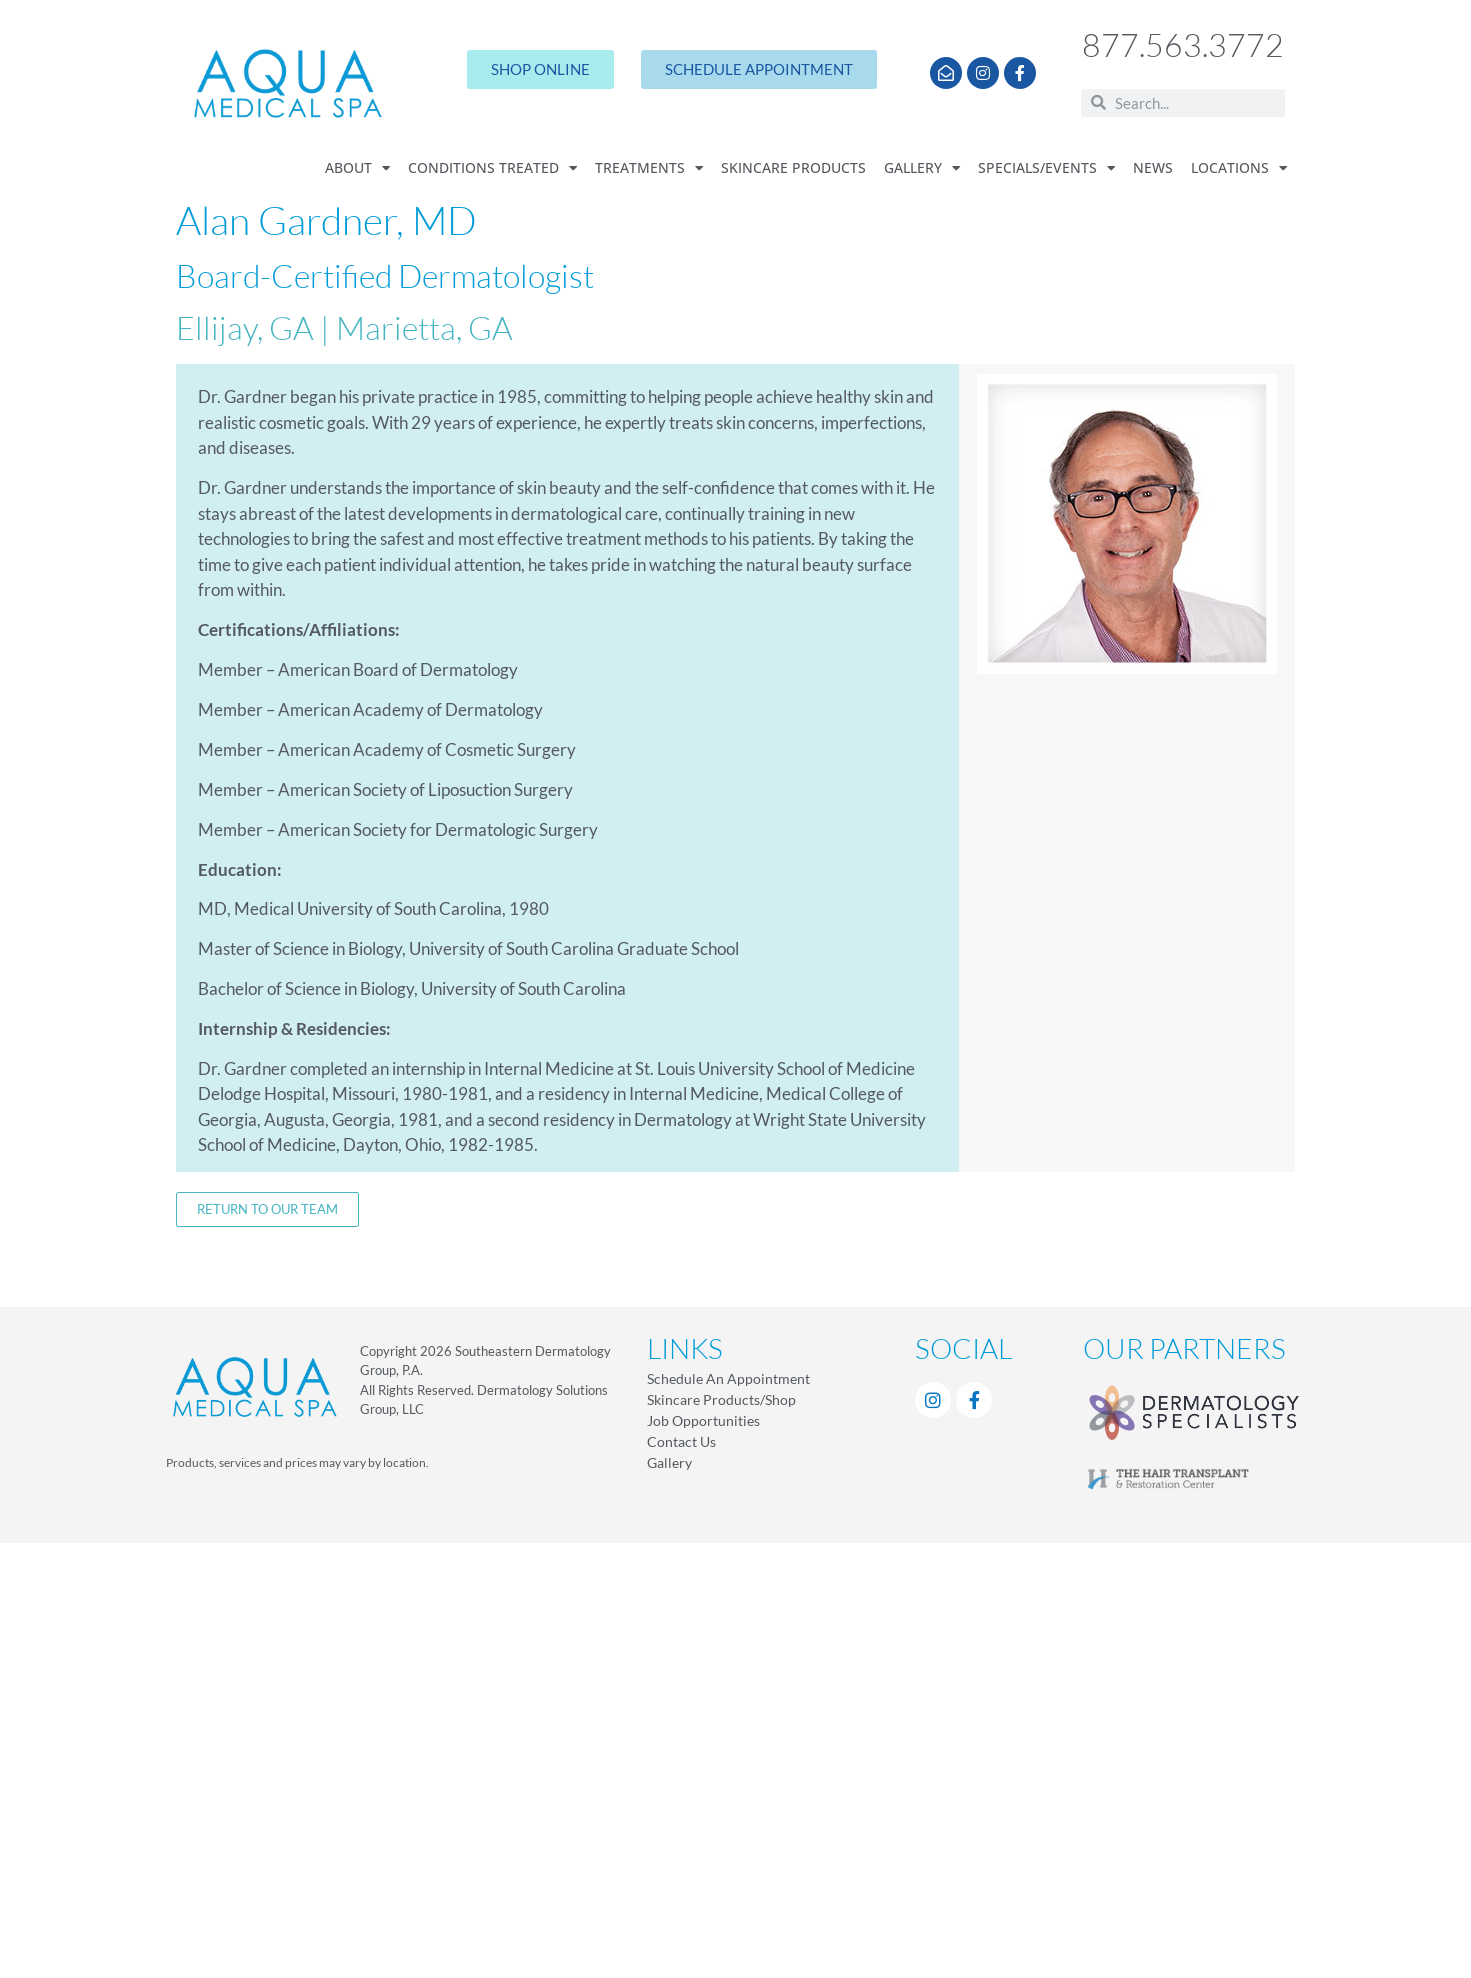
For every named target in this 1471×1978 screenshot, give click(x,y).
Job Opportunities (703, 1420)
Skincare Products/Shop (721, 1399)
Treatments (649, 169)
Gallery (922, 169)
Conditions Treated (492, 169)
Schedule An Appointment (728, 1378)
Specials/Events (1046, 169)
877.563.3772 (1183, 44)
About (357, 169)
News (1153, 168)
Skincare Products (793, 168)
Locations (1239, 169)
